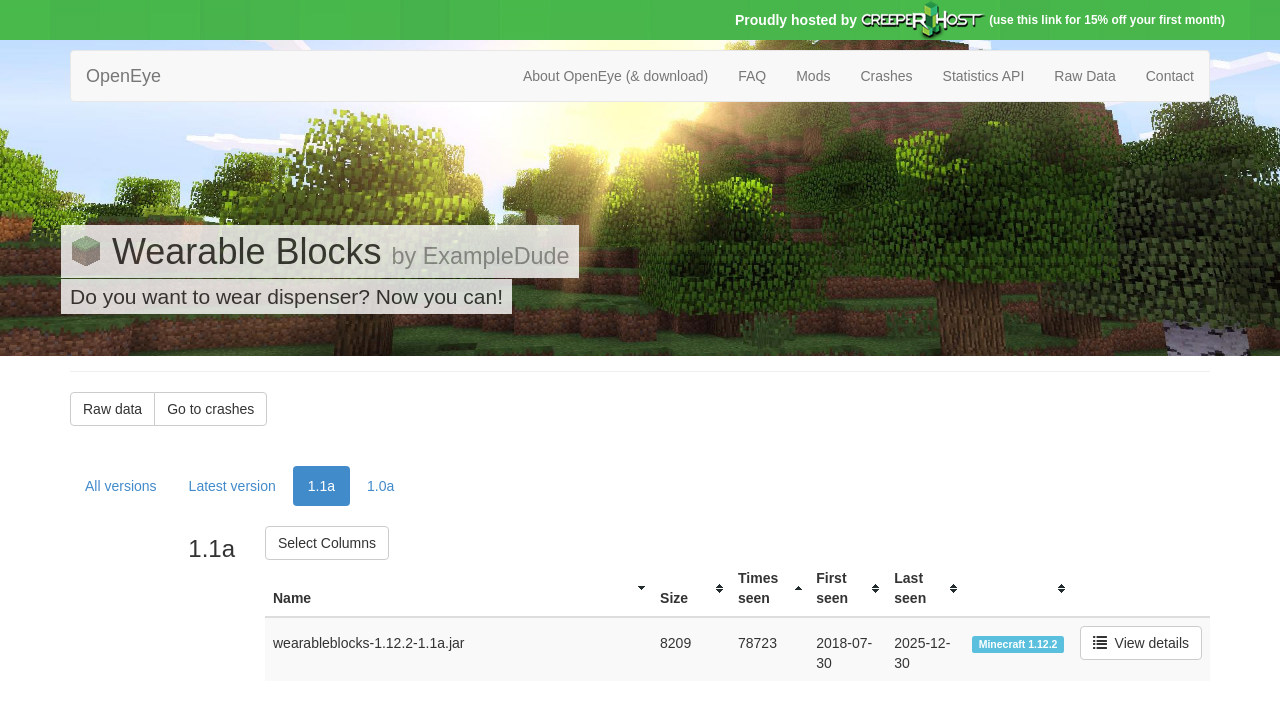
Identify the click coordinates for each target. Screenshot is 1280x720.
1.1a (321, 486)
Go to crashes (210, 409)
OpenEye (123, 76)
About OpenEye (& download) (615, 76)
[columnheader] (458, 588)
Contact (1170, 76)
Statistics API (984, 76)
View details (1141, 643)
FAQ (752, 76)
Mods (813, 76)
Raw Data (1084, 76)
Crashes (886, 76)
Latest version (232, 486)
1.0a (380, 486)
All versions (121, 486)
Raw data (112, 409)
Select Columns (327, 543)
